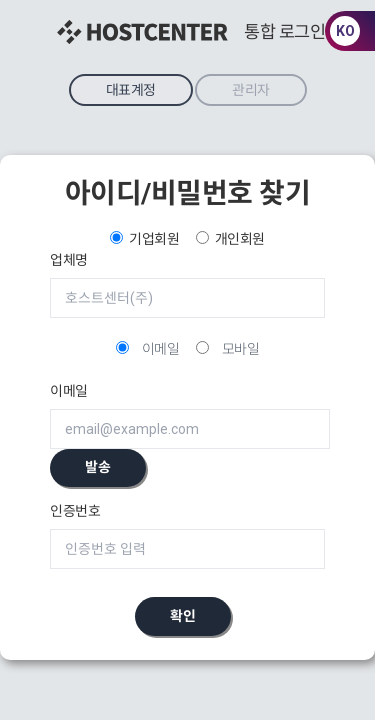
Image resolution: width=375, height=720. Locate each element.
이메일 (161, 349)
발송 (98, 467)
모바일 (241, 349)
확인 (183, 616)
